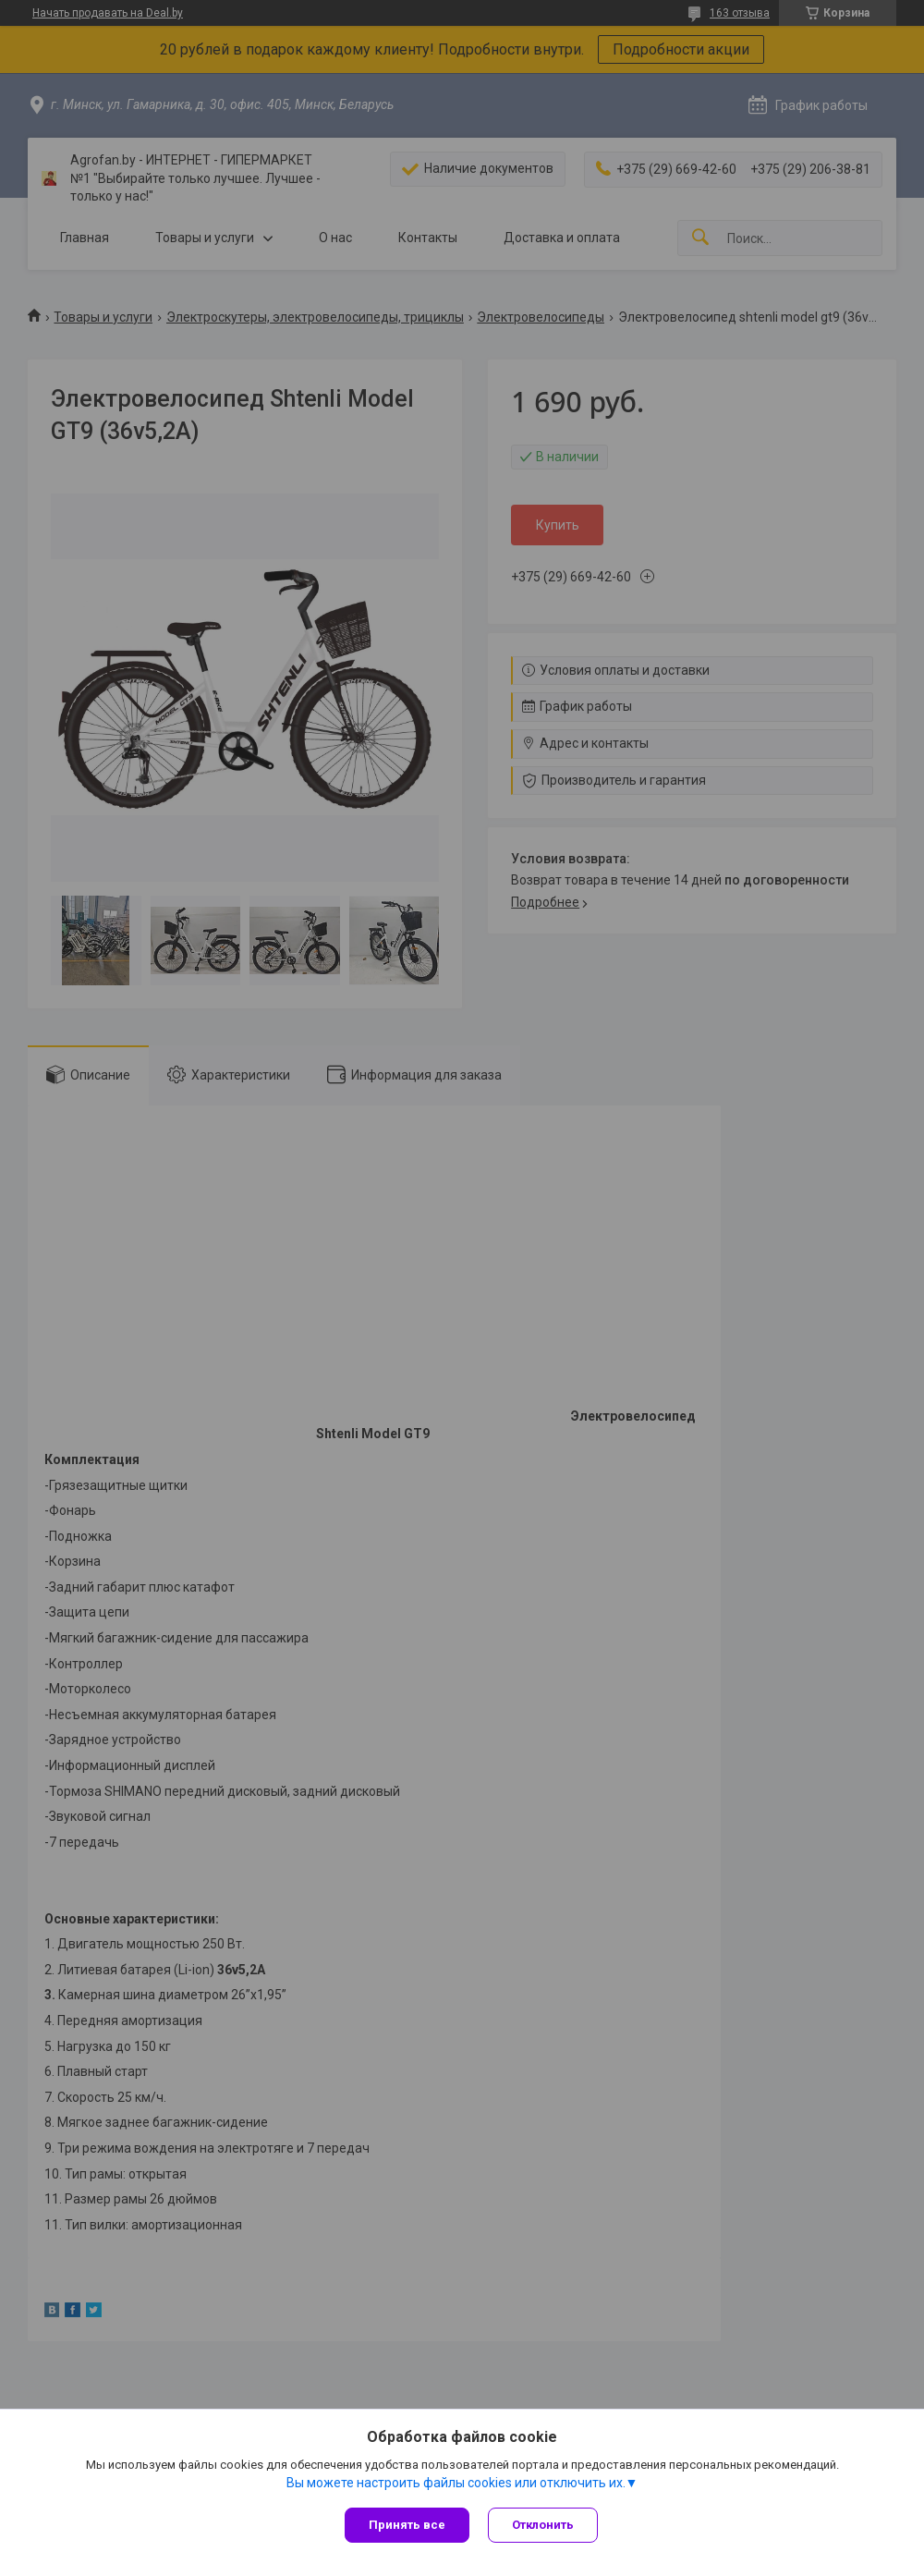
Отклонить (543, 2525)
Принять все (407, 2525)
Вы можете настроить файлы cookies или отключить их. (456, 2482)
